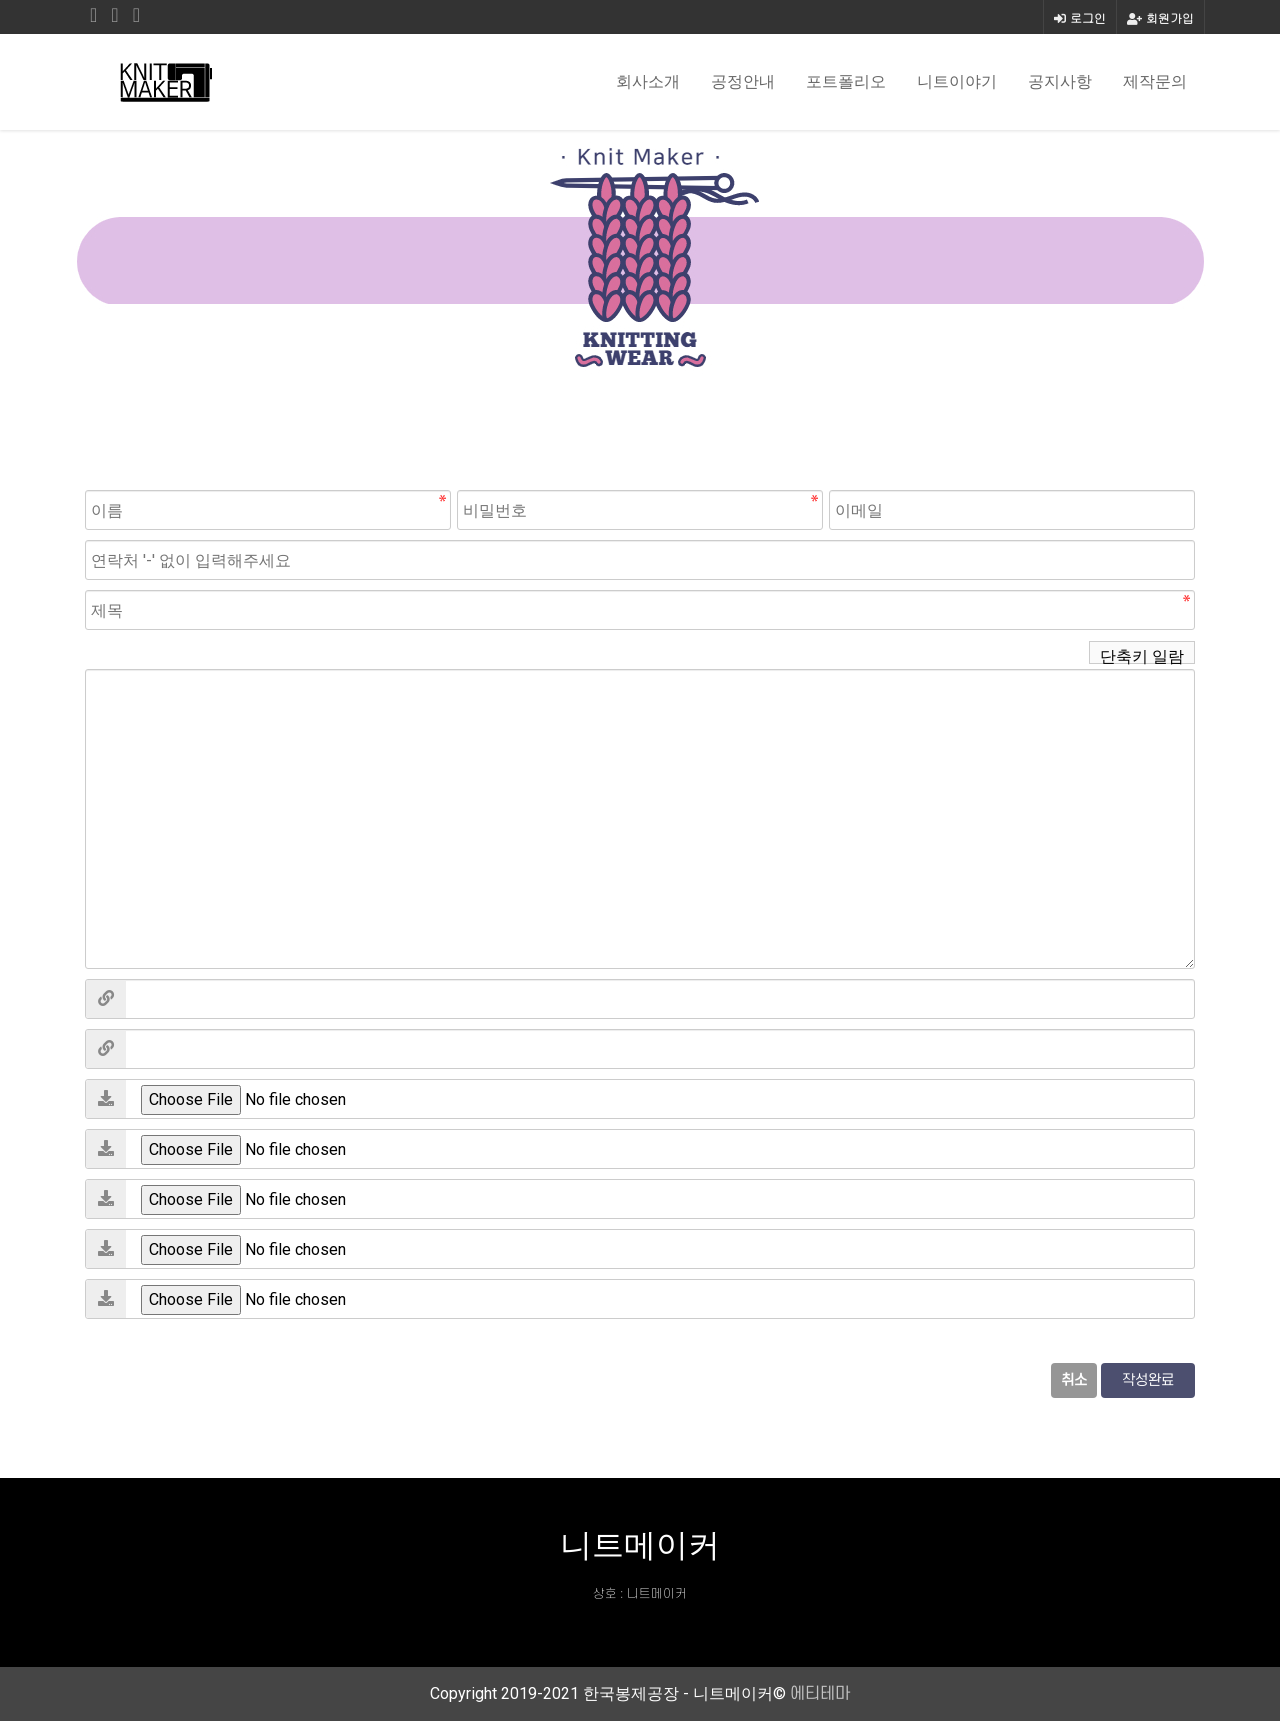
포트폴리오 (846, 81)
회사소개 (648, 81)
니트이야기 (957, 81)
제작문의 (1155, 81)
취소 (1074, 1380)
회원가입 (1160, 17)
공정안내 (743, 81)
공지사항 (1060, 81)
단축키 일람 (1142, 655)
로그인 (1080, 17)
